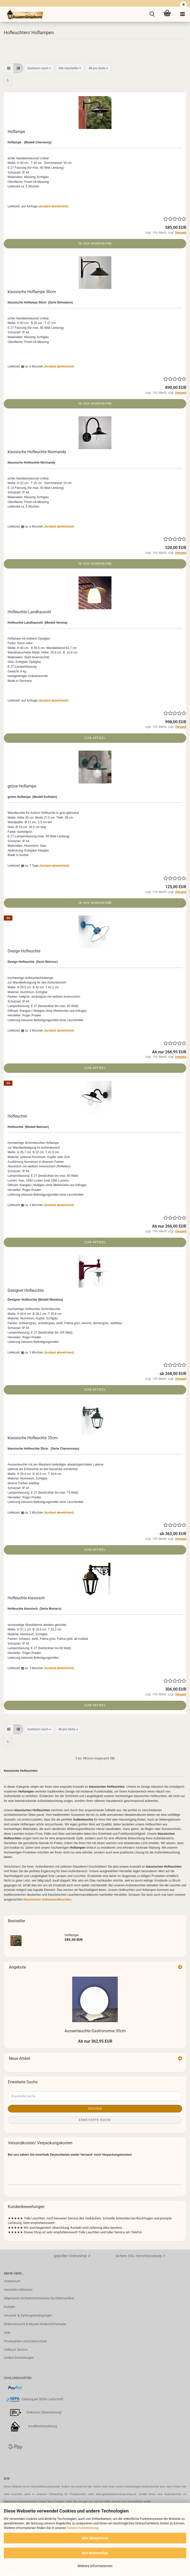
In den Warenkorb (95, 243)
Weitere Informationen (95, 2566)
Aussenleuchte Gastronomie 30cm (95, 2030)
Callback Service (16, 2349)
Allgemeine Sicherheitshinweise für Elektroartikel (39, 2298)
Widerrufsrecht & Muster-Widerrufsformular (35, 2324)
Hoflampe (16, 131)
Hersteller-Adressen (18, 2289)
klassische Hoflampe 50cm (32, 291)
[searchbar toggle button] (152, 14)
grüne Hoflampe (22, 786)
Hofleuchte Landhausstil (29, 611)
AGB (7, 2332)
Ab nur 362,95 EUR (95, 2041)
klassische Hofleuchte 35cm (33, 1437)
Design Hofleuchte (24, 951)
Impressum (12, 2281)
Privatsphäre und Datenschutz (25, 2341)
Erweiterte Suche (95, 2120)
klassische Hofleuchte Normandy (37, 451)
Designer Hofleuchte (26, 1290)
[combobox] (39, 68)
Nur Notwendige (95, 2553)
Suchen (95, 2108)
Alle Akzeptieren (95, 2538)
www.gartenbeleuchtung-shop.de (116, 2494)
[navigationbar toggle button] (182, 14)
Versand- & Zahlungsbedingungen (28, 2315)
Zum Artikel (95, 738)
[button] (9, 68)
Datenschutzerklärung (82, 2528)
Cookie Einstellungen (19, 2358)
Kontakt (9, 2307)
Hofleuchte (17, 1116)
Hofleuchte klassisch (26, 1598)
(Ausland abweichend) (53, 206)
